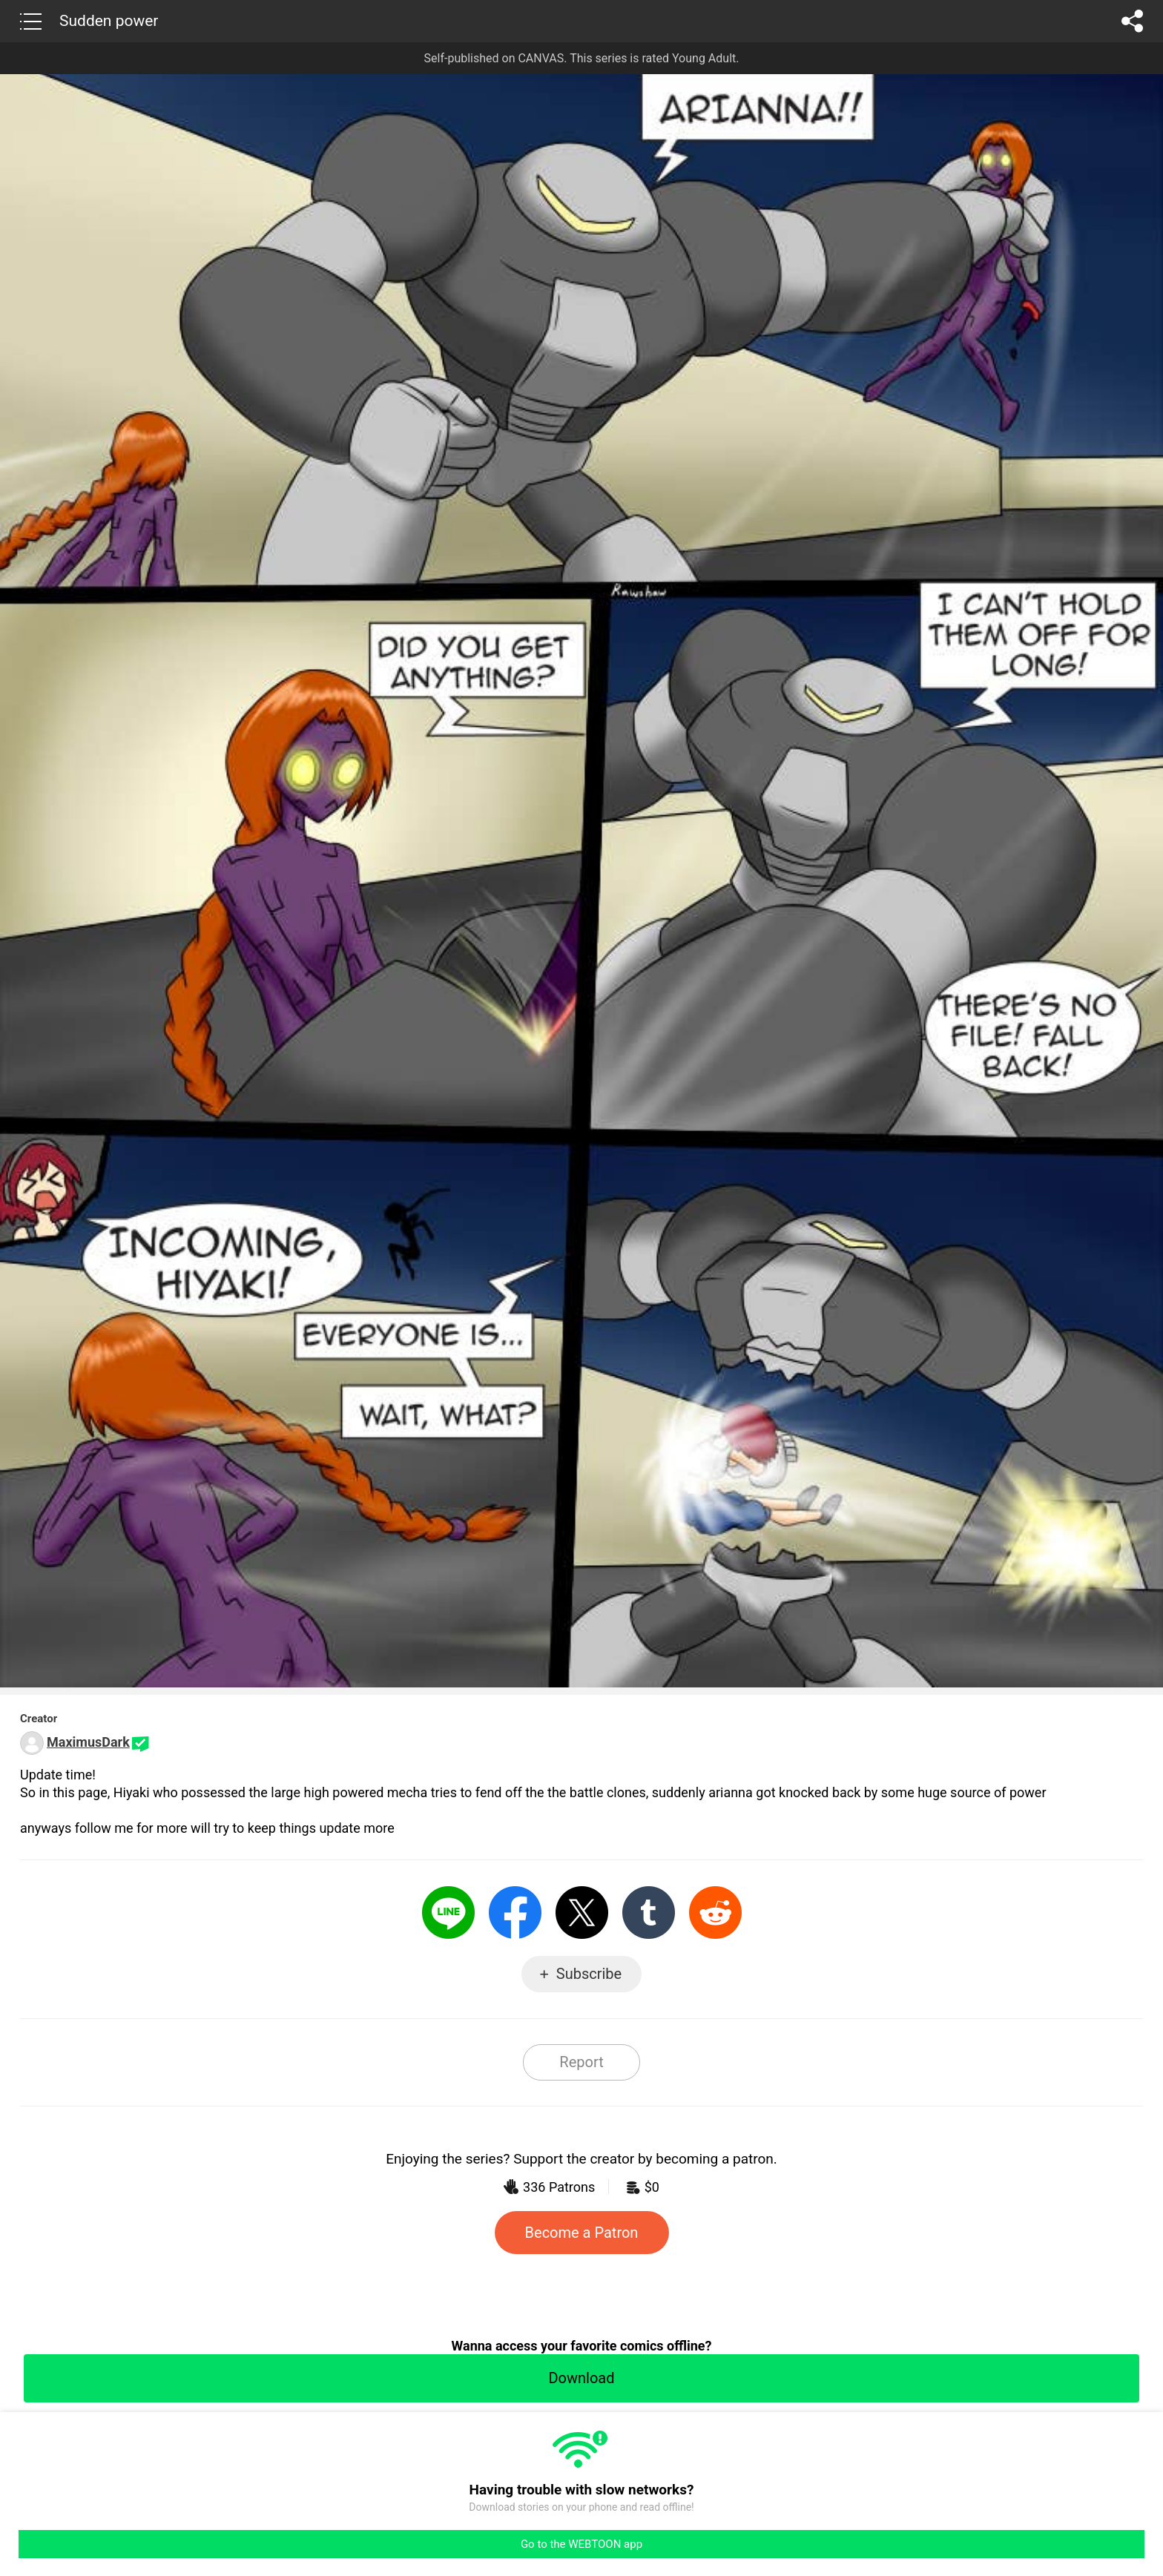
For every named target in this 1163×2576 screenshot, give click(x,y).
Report (581, 2062)
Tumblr (648, 1912)
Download (581, 2378)
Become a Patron (582, 2232)
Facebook (515, 1912)
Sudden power (108, 21)
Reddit (715, 1912)
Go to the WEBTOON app (581, 2544)
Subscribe (589, 1974)
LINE (448, 1912)
